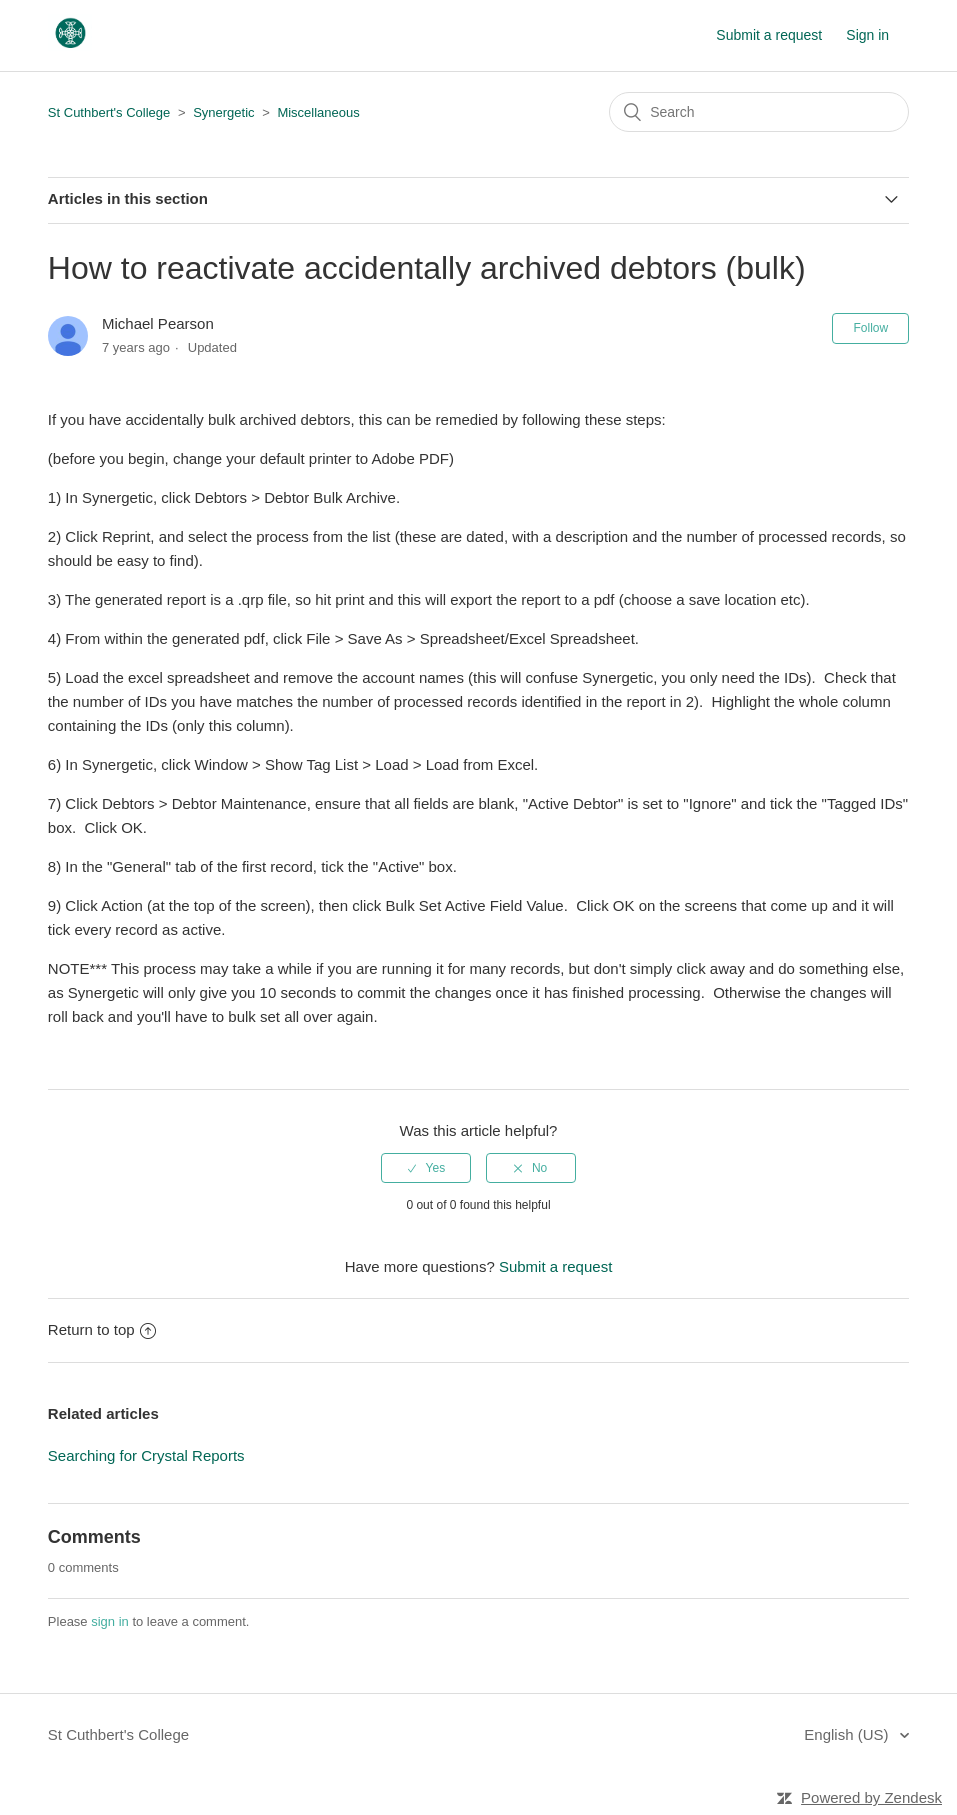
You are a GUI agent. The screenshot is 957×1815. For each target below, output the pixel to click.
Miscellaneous (318, 112)
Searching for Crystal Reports (146, 1455)
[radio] (426, 1168)
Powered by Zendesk (871, 1797)
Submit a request (769, 35)
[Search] (759, 112)
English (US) (848, 1734)
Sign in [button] (867, 35)
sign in (110, 1621)
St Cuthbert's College (109, 112)
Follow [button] (870, 328)
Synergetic (223, 112)
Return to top (102, 1329)
